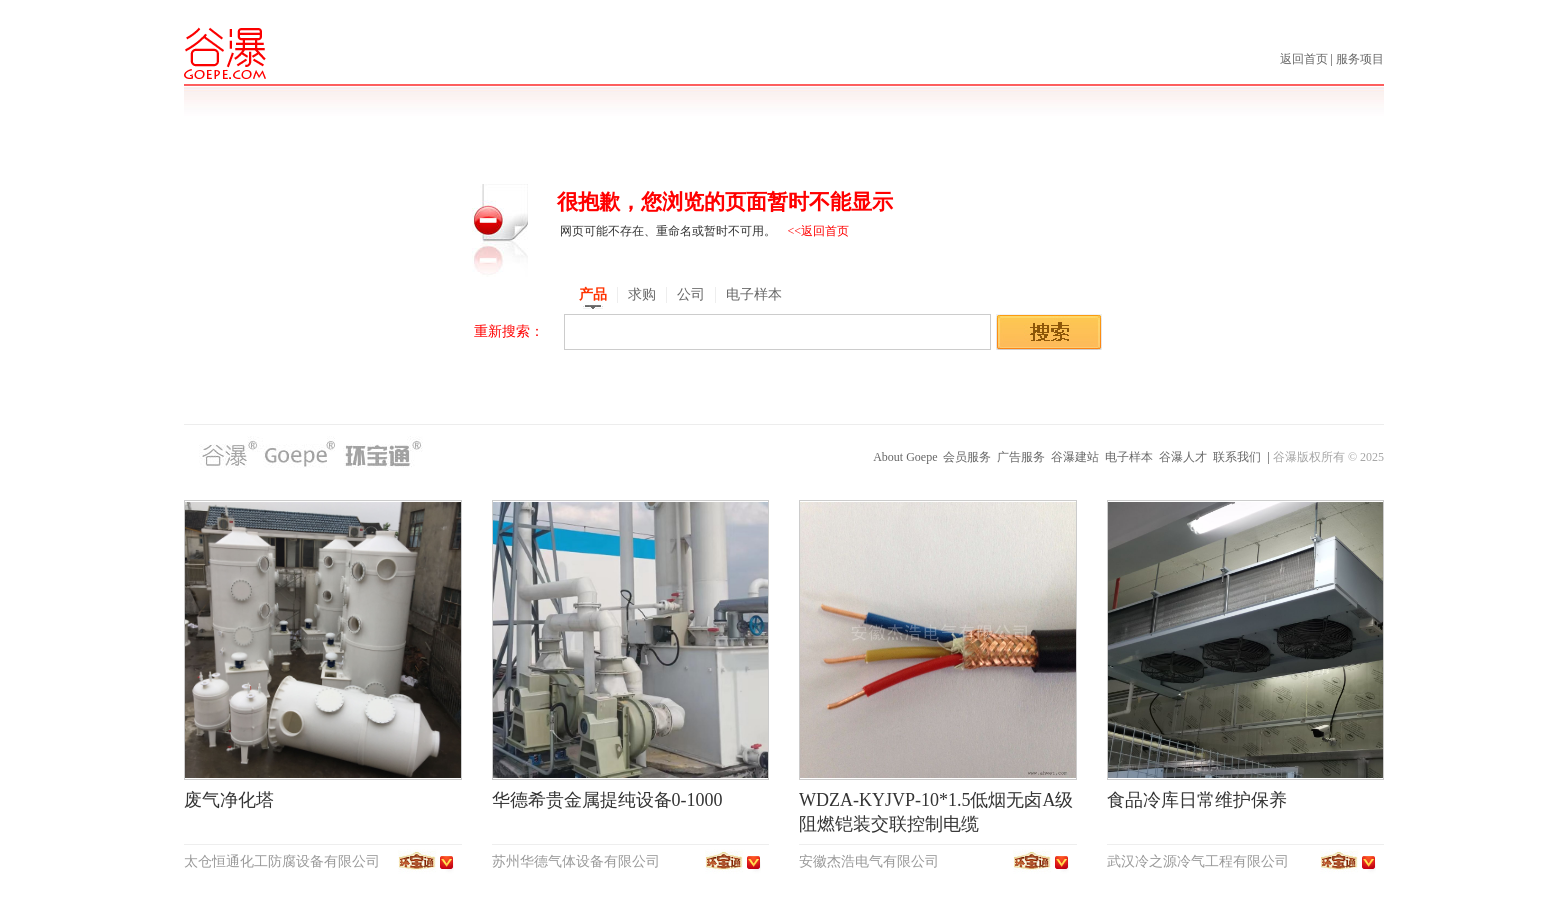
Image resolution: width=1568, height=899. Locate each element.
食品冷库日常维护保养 (1197, 800)
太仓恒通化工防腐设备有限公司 (282, 861)
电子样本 (1129, 457)
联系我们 (1237, 457)
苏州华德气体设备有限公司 (576, 861)
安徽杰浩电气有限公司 (869, 861)
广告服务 (1021, 457)
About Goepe (905, 457)
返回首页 (1305, 59)
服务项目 (1360, 59)
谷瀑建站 (1075, 457)
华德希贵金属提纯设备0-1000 (607, 800)
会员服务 (967, 457)
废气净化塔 (229, 800)
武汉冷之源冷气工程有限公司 (1198, 861)
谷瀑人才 (1183, 457)
